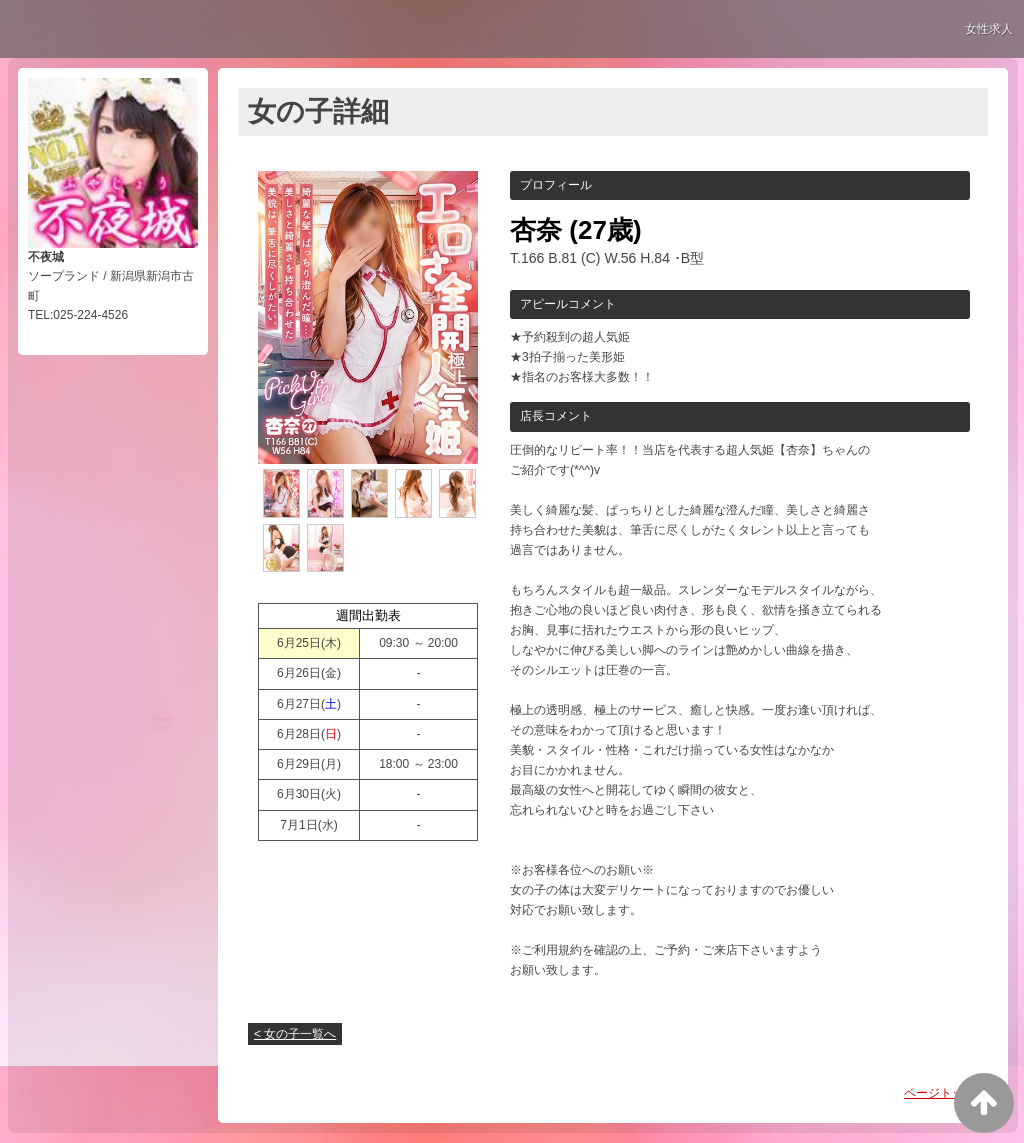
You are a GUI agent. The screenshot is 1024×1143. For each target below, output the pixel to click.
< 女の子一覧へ (295, 1034)
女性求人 (989, 29)
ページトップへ (946, 1093)
